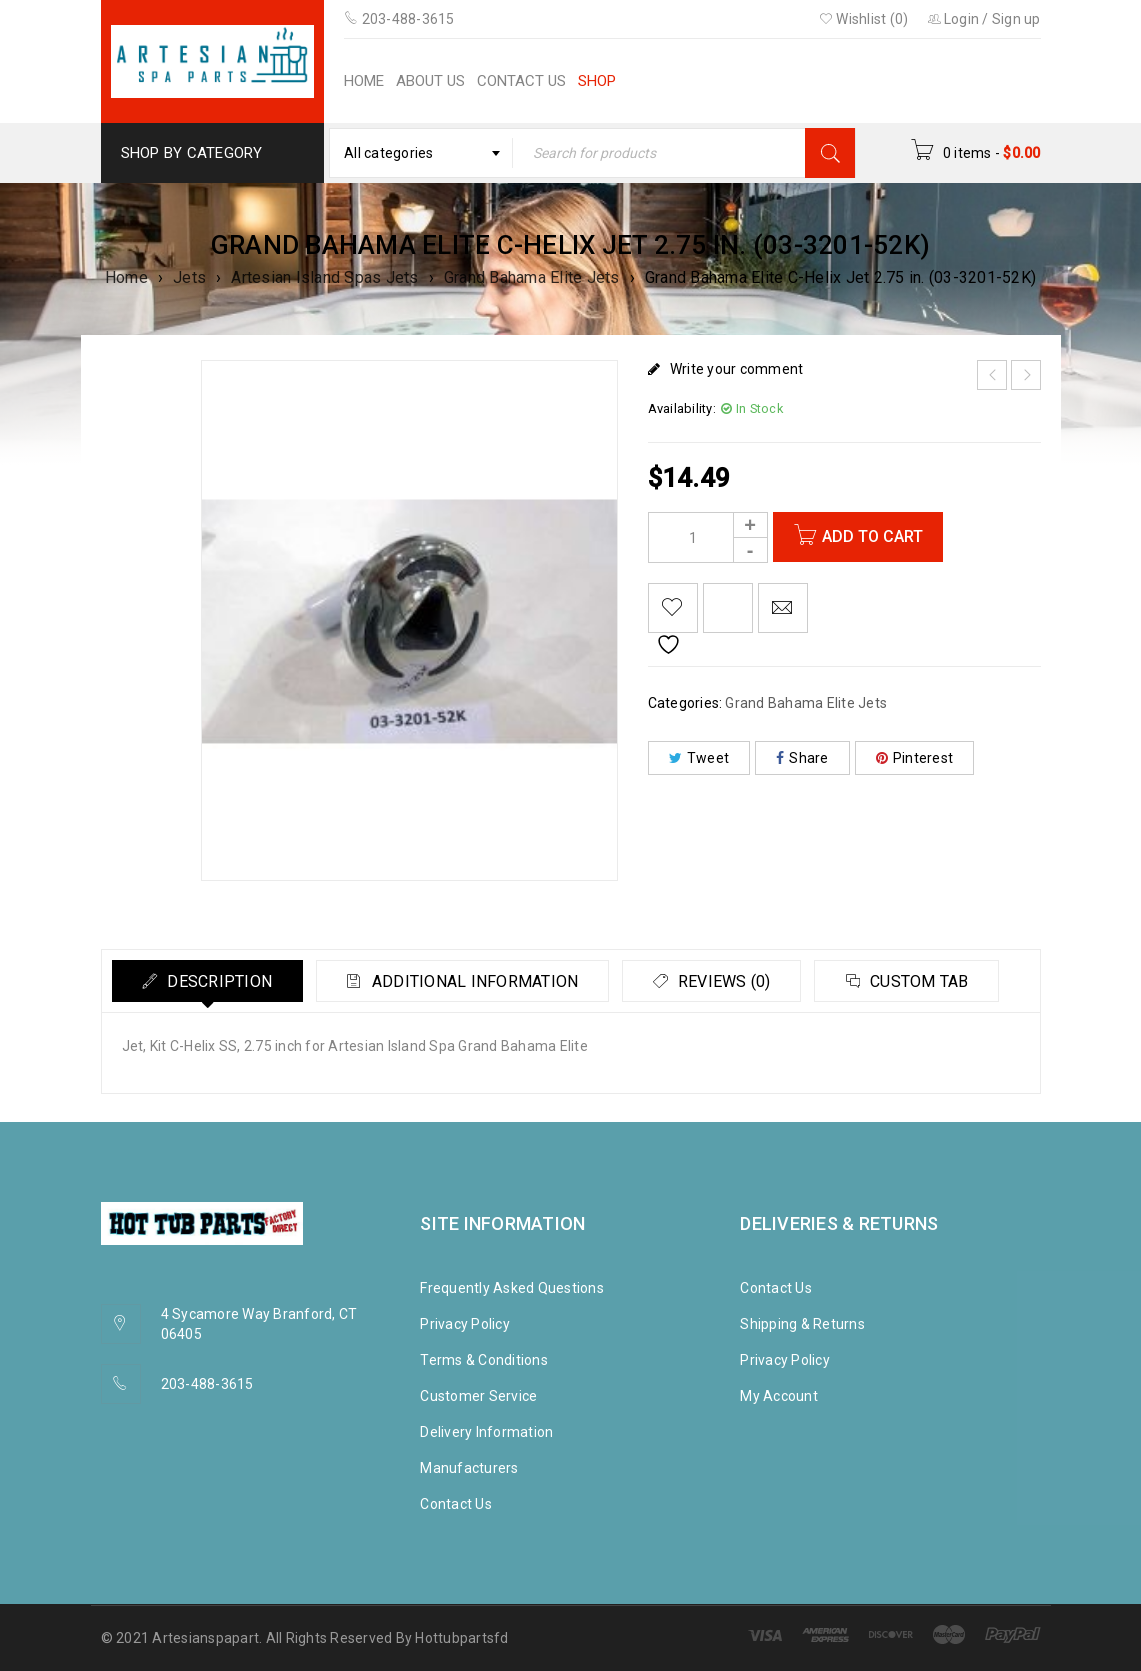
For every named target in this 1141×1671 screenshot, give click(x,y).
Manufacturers (469, 1468)
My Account (779, 1396)
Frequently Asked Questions (512, 1288)
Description (218, 981)
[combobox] (421, 153)
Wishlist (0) (864, 19)
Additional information (474, 981)
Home (126, 277)
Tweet (699, 758)
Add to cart (872, 536)
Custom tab (921, 981)
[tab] (208, 981)
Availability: (682, 408)
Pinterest (915, 758)
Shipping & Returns (802, 1324)
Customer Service (478, 1396)
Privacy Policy (465, 1324)
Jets (189, 277)
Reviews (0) (725, 981)
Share (802, 758)
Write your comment (737, 369)
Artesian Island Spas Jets (324, 277)
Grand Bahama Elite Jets (532, 277)
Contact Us (456, 1504)
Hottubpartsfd (461, 1638)
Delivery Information (486, 1432)
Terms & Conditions (484, 1360)
